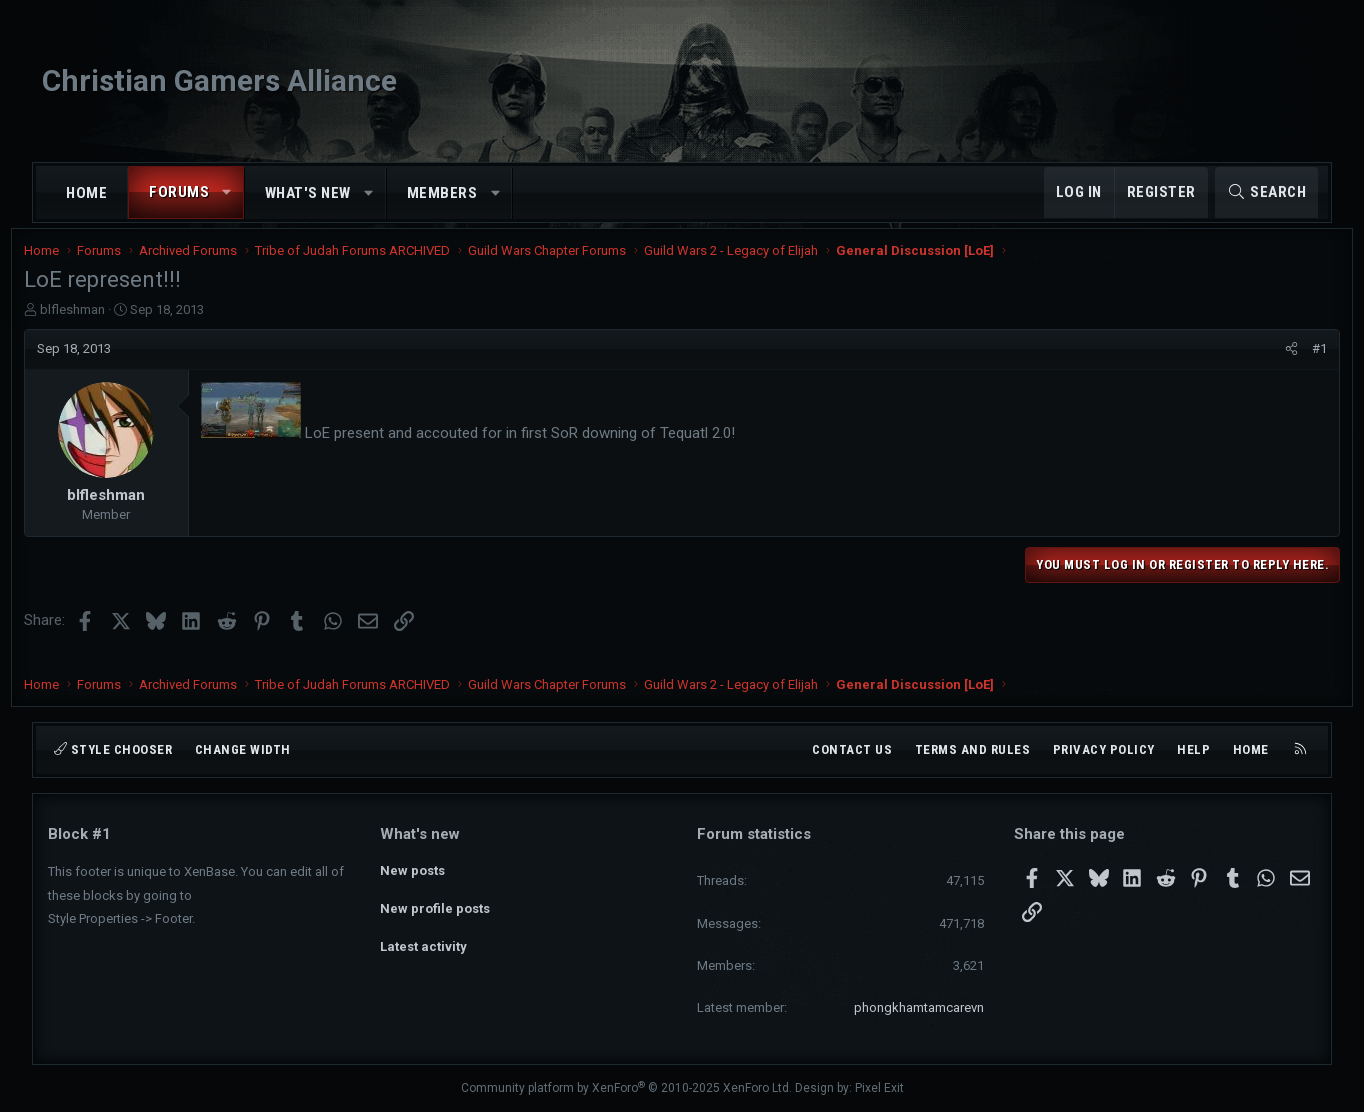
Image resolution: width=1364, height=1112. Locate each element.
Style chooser (113, 749)
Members (442, 193)
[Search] (1266, 192)
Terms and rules (973, 749)
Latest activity (423, 941)
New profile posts (435, 905)
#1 (1295, 361)
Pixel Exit (879, 1089)
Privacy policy (1104, 749)
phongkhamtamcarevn (919, 1007)
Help (1193, 749)
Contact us (852, 749)
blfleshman (96, 322)
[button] (227, 192)
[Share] (1267, 362)
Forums (179, 192)
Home (86, 193)
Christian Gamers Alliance (219, 80)
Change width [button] (243, 749)
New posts (412, 869)
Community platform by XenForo (626, 1089)
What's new (308, 193)
